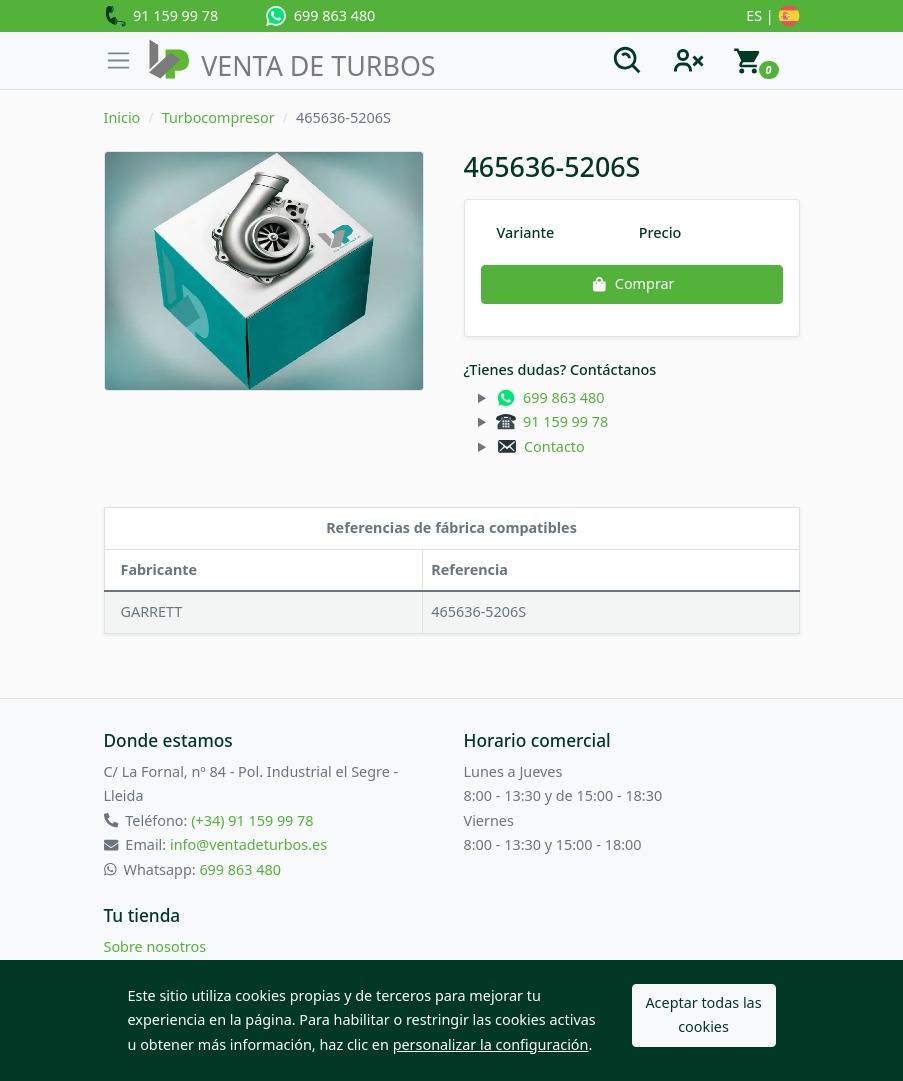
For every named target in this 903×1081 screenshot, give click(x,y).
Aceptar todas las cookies (703, 1014)
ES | (772, 17)
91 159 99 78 (161, 17)
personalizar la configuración (491, 1044)
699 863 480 (320, 16)
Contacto (540, 446)
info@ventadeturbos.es (248, 844)
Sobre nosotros (155, 946)
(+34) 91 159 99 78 (252, 820)
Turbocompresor (218, 117)
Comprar (631, 283)
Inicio (122, 117)
